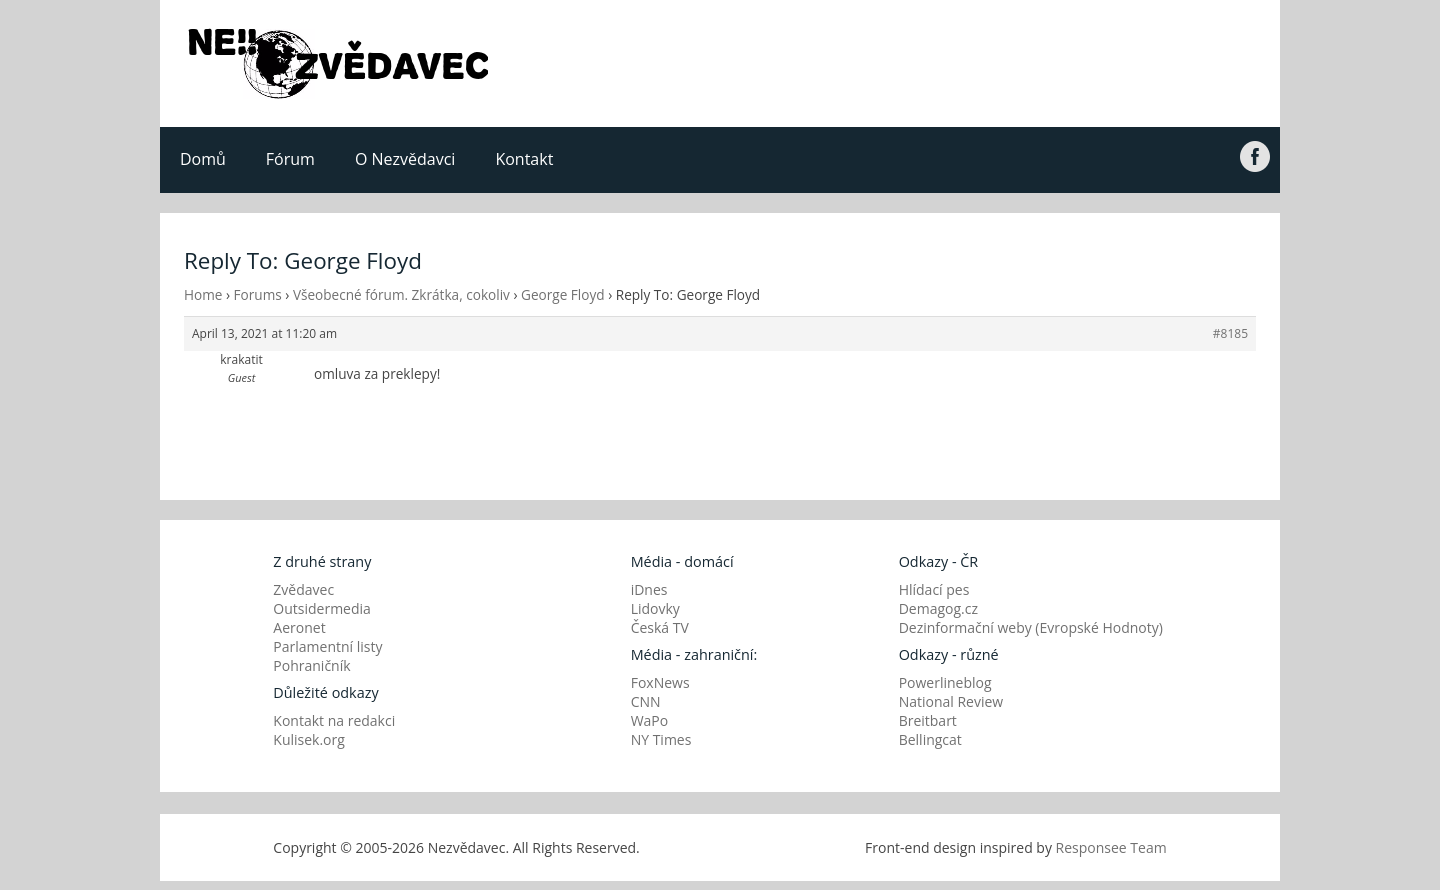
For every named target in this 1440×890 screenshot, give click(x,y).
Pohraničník (311, 665)
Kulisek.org (309, 739)
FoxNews (660, 682)
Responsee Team (1111, 847)
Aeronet (299, 627)
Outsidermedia (322, 608)
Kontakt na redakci (334, 720)
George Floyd (563, 294)
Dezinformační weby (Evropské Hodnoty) (1031, 627)
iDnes (649, 589)
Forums (258, 294)
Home (203, 294)
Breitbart (928, 720)
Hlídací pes (934, 589)
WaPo (650, 720)
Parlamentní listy (327, 646)
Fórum (290, 159)
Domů (203, 159)
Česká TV (660, 627)
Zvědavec (303, 589)
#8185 (1230, 333)
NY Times (661, 739)
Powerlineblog (945, 682)
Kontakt (524, 159)
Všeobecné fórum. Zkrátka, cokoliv (401, 294)
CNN (646, 701)
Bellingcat (930, 739)
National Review (951, 701)
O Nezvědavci (405, 159)
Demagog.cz (938, 608)
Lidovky (655, 608)
